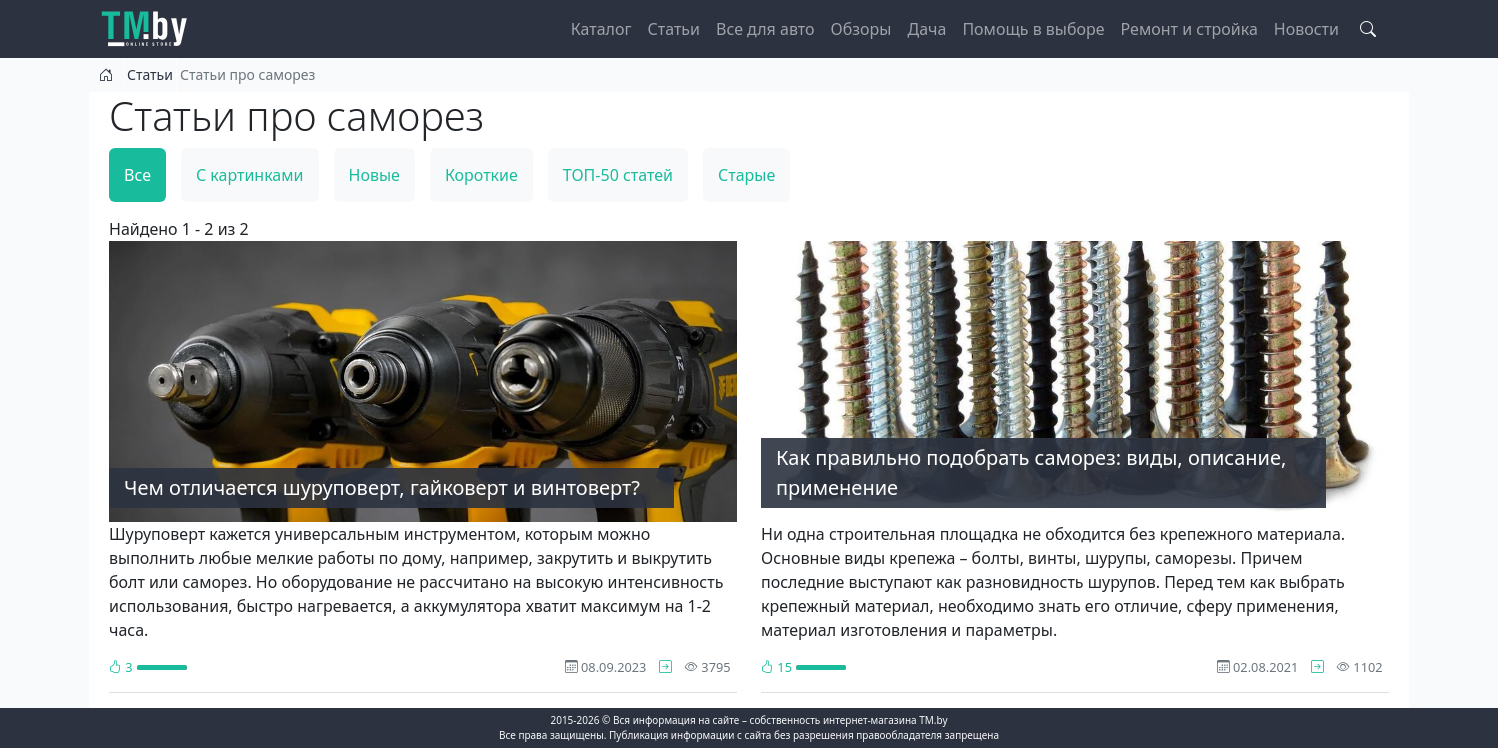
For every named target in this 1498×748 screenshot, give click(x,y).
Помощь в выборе (1033, 29)
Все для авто (765, 29)
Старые (746, 175)
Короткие (481, 175)
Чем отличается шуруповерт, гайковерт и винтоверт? (382, 487)
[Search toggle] (1368, 29)
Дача (926, 29)
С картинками (250, 175)
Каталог (601, 29)
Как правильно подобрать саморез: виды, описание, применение (1031, 472)
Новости (1306, 29)
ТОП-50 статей (618, 175)
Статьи (674, 29)
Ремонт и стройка (1189, 29)
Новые (374, 175)
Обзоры (861, 29)
